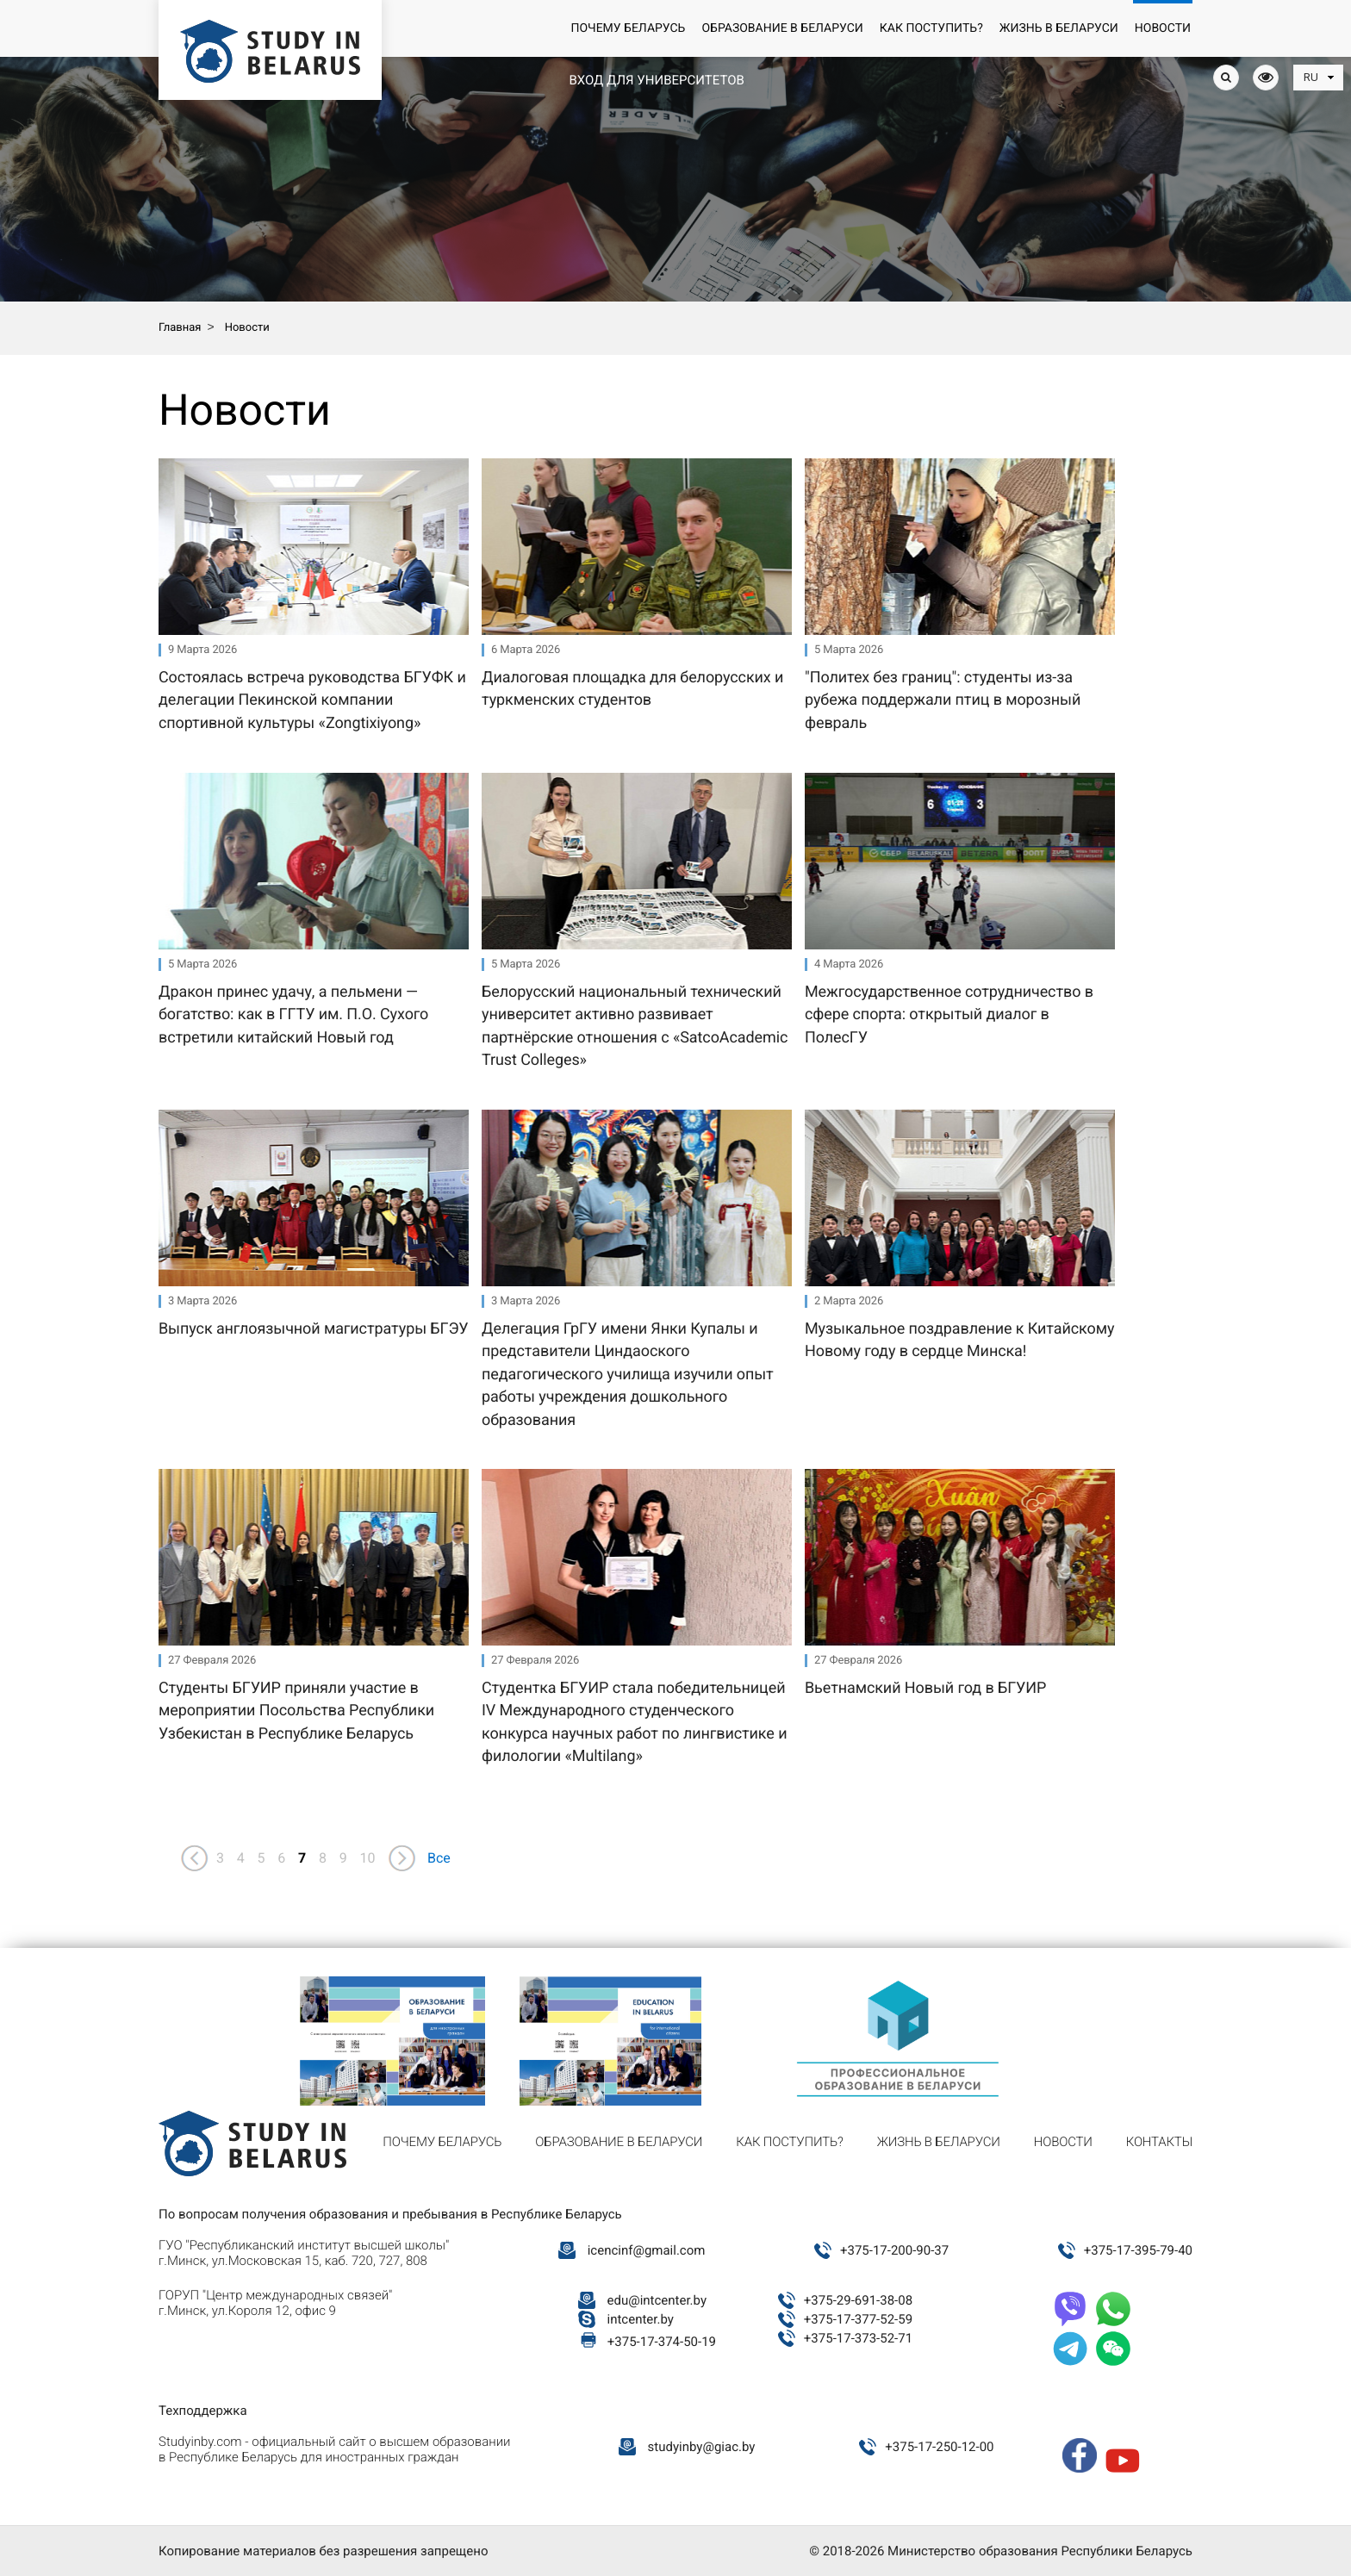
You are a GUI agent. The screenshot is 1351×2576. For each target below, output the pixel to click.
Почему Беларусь (627, 28)
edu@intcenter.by (657, 2300)
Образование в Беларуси (781, 28)
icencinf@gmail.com (647, 2250)
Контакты (1159, 2142)
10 (368, 1858)
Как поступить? (931, 28)
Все (439, 1858)
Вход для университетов (656, 80)
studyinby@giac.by (702, 2447)
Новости (1163, 28)
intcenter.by (640, 2319)
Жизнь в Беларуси (1058, 28)
